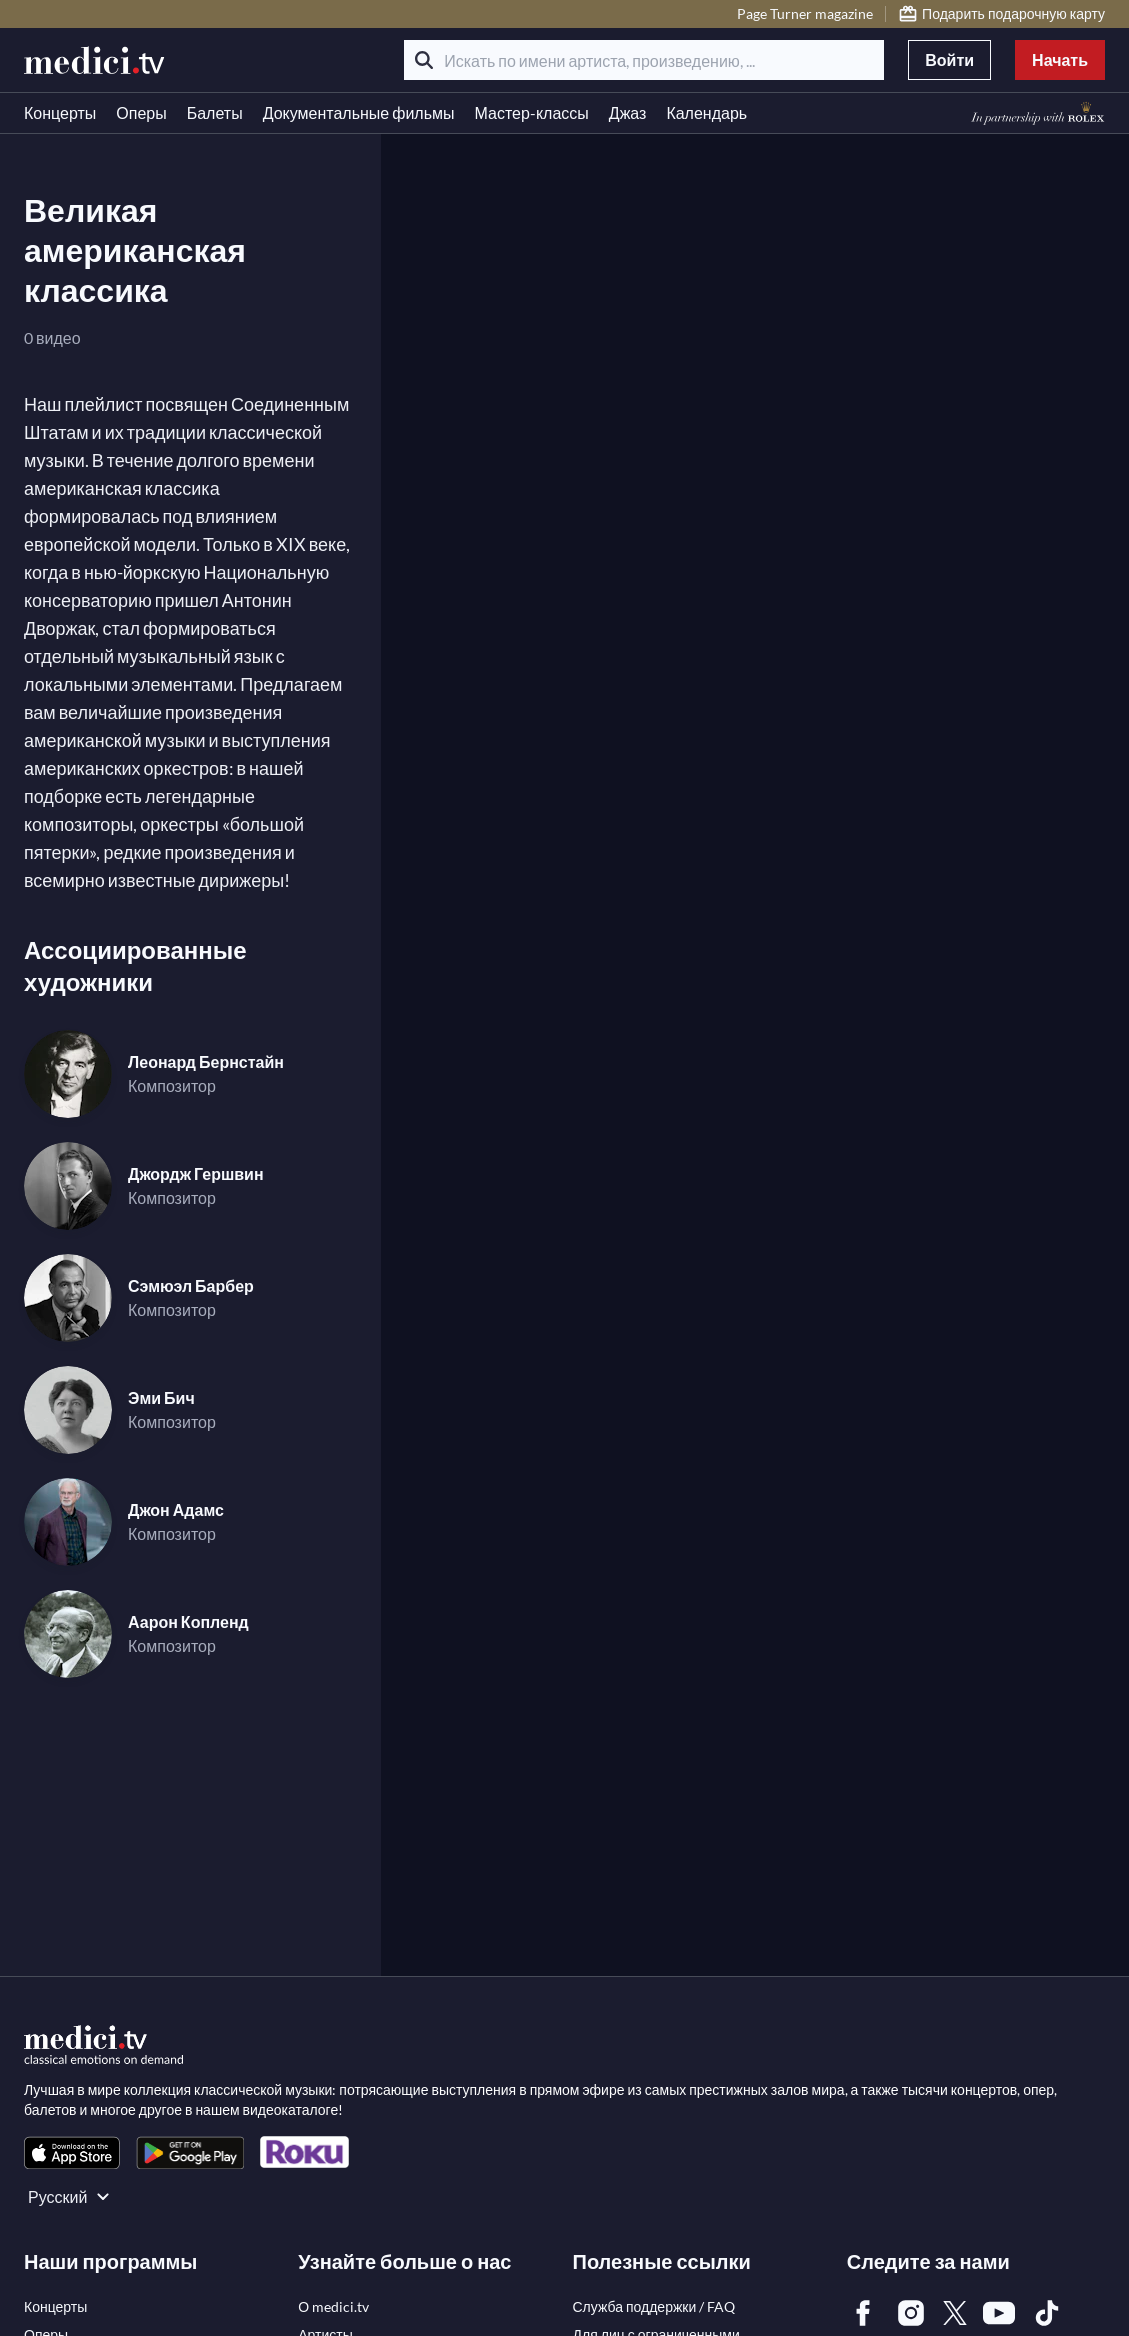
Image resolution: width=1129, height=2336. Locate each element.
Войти (949, 59)
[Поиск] (424, 60)
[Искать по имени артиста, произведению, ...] (644, 60)
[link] (72, 2152)
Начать (1060, 59)
